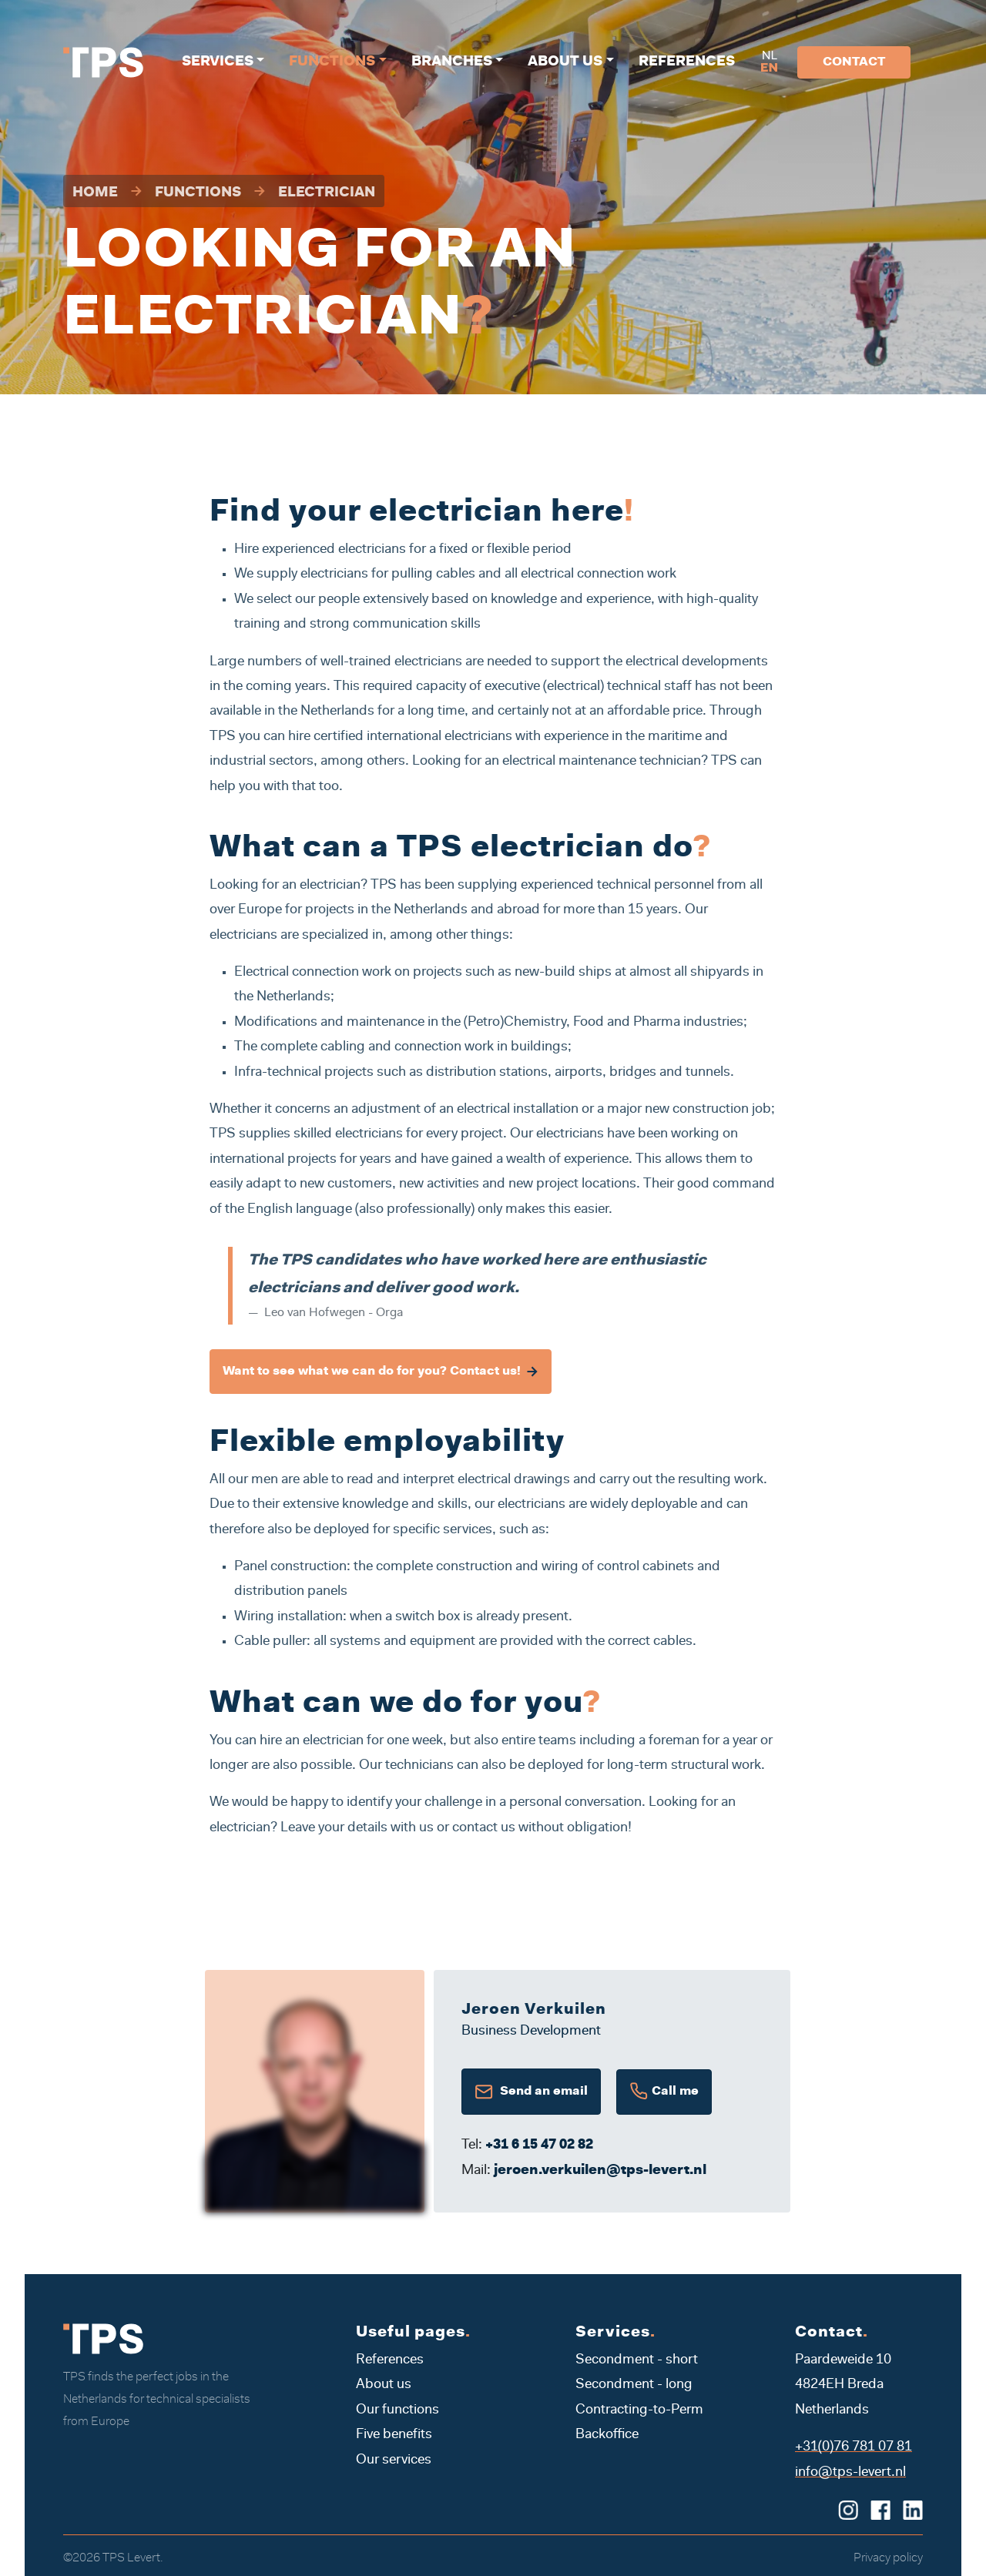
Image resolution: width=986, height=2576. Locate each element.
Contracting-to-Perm (639, 2410)
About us (565, 62)
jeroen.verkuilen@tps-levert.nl (600, 2171)
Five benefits (394, 2435)
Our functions (397, 2410)
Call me (664, 2092)
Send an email (531, 2092)
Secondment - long (634, 2385)
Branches (451, 62)
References (687, 62)
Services (217, 62)
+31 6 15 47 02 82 (539, 2145)
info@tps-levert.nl (850, 2473)
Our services (393, 2460)
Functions (332, 62)
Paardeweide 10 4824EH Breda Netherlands (843, 2385)
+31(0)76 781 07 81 (853, 2447)
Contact (854, 62)
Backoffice (607, 2435)
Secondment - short (636, 2360)
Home (95, 193)
